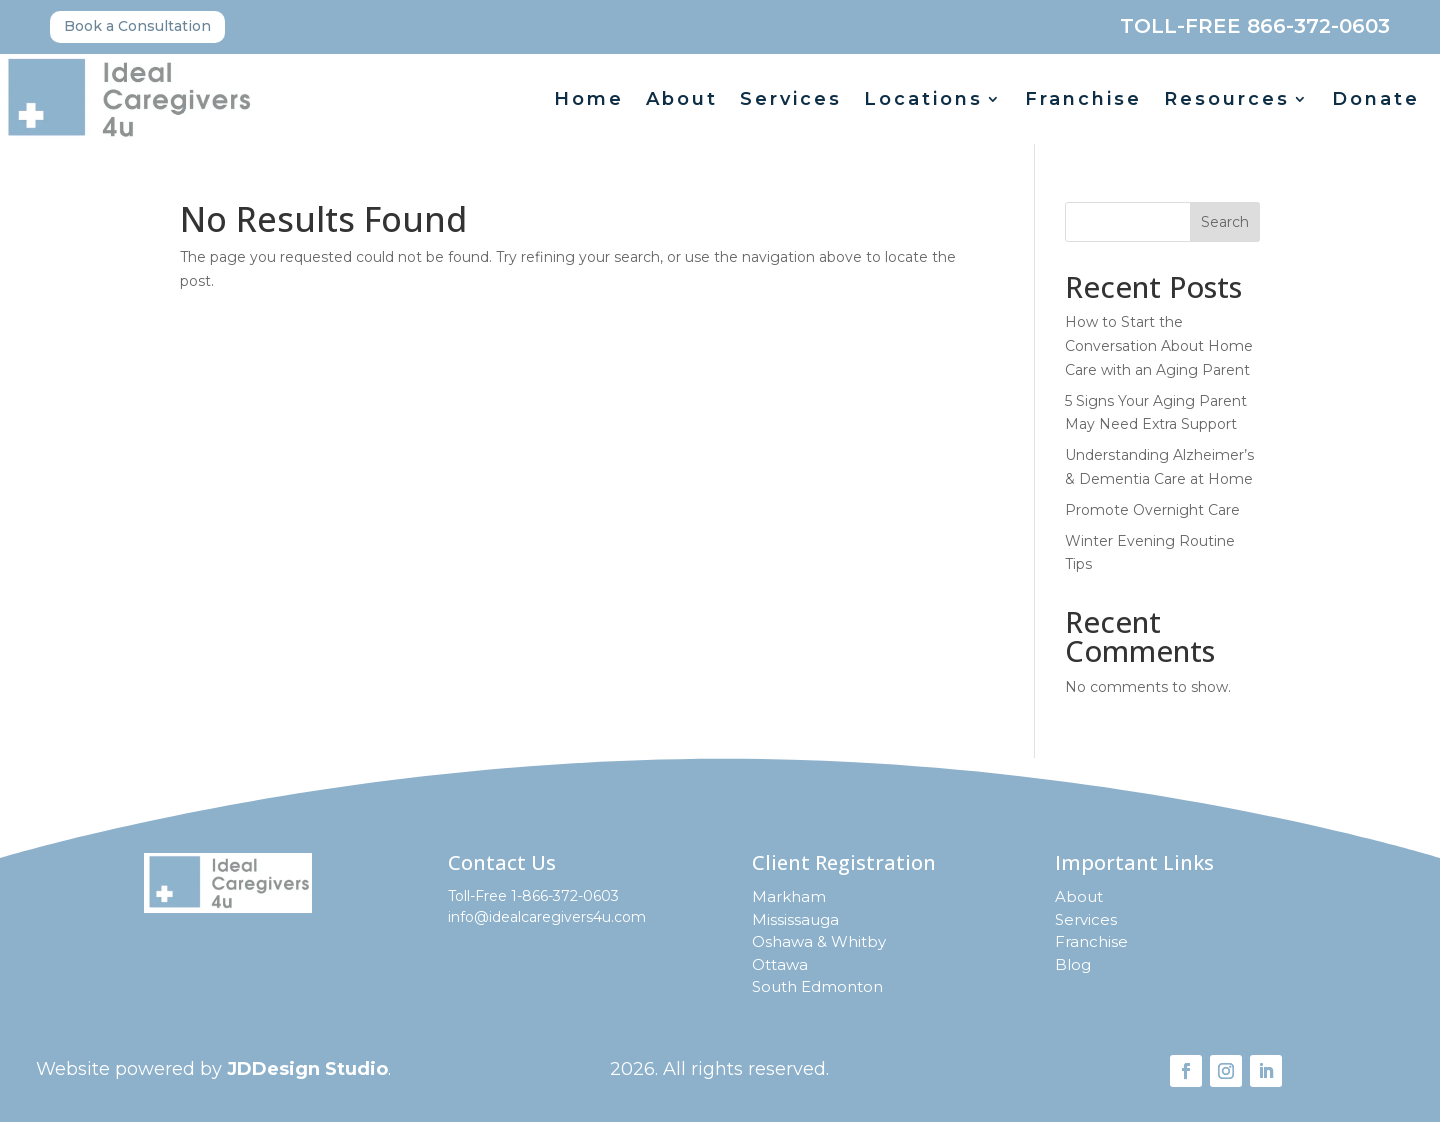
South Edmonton (817, 986)
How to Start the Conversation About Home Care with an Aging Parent (1159, 346)
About (682, 101)
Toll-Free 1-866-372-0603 (533, 896)
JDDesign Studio (307, 1069)
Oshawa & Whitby (819, 941)
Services (791, 101)
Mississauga (795, 919)
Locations (923, 101)
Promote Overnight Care (1152, 510)
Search (1225, 222)
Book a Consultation (137, 26)
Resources (1227, 101)
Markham (789, 896)
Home (589, 101)
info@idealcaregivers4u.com (547, 917)
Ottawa (780, 964)
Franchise (1083, 101)
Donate (1376, 101)
